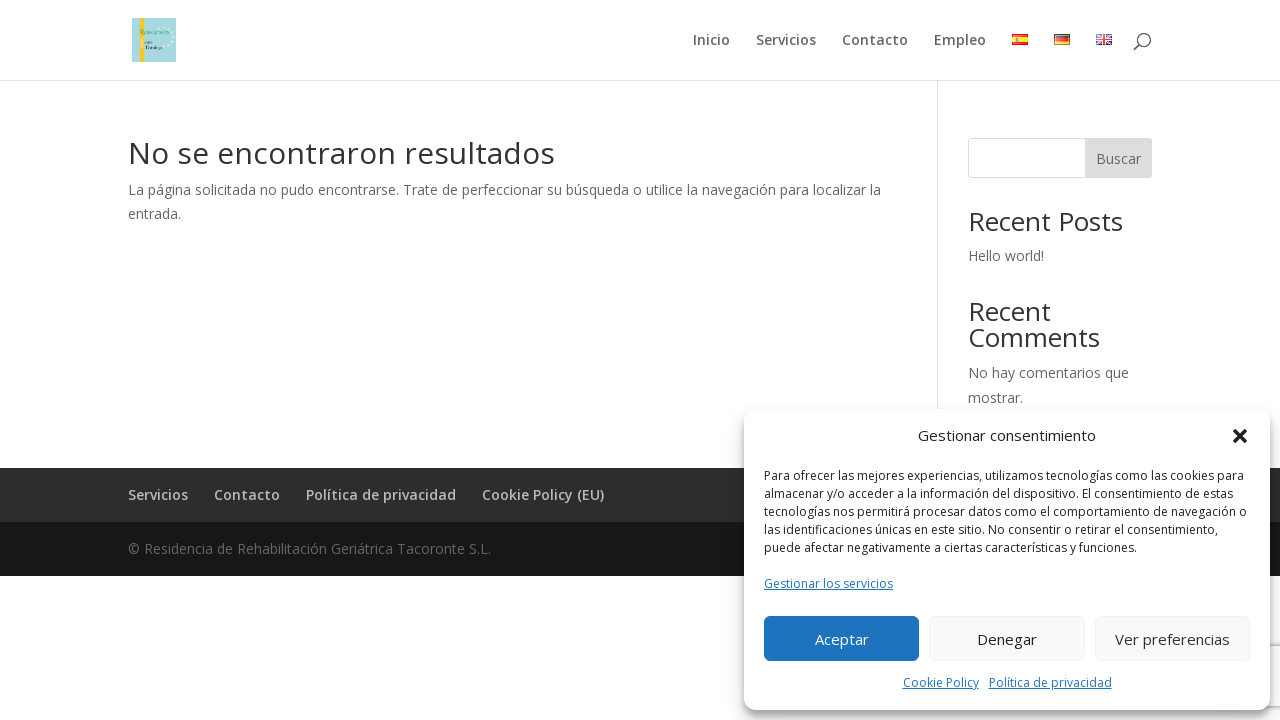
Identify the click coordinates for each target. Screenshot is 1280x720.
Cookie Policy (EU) (543, 494)
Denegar (1007, 639)
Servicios (786, 41)
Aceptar (842, 639)
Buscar (1118, 158)
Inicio (711, 41)
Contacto (875, 41)
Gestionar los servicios (828, 583)
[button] (1240, 436)
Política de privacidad (1050, 682)
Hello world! (1006, 255)
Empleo (960, 41)
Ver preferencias (1172, 639)
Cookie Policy (941, 682)
